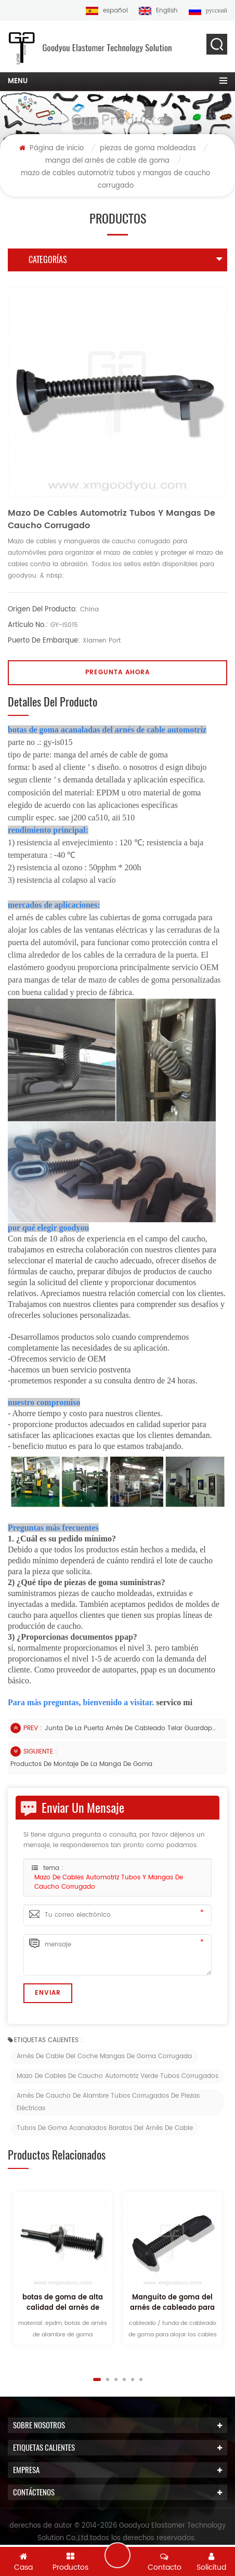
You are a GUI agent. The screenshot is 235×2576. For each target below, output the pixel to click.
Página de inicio (51, 148)
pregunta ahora (117, 672)
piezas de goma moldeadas (148, 148)
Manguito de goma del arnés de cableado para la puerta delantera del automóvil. (172, 2303)
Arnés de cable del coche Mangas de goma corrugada (104, 2056)
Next (180, 2379)
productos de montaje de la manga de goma (81, 1764)
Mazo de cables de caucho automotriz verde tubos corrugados (117, 2076)
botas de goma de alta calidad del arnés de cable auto (62, 2303)
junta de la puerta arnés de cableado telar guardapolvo (130, 1728)
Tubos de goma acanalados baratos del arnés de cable (105, 2128)
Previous (55, 2379)
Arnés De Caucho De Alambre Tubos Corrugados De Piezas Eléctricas (108, 2102)
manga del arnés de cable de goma (107, 160)
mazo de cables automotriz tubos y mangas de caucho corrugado (108, 1882)
